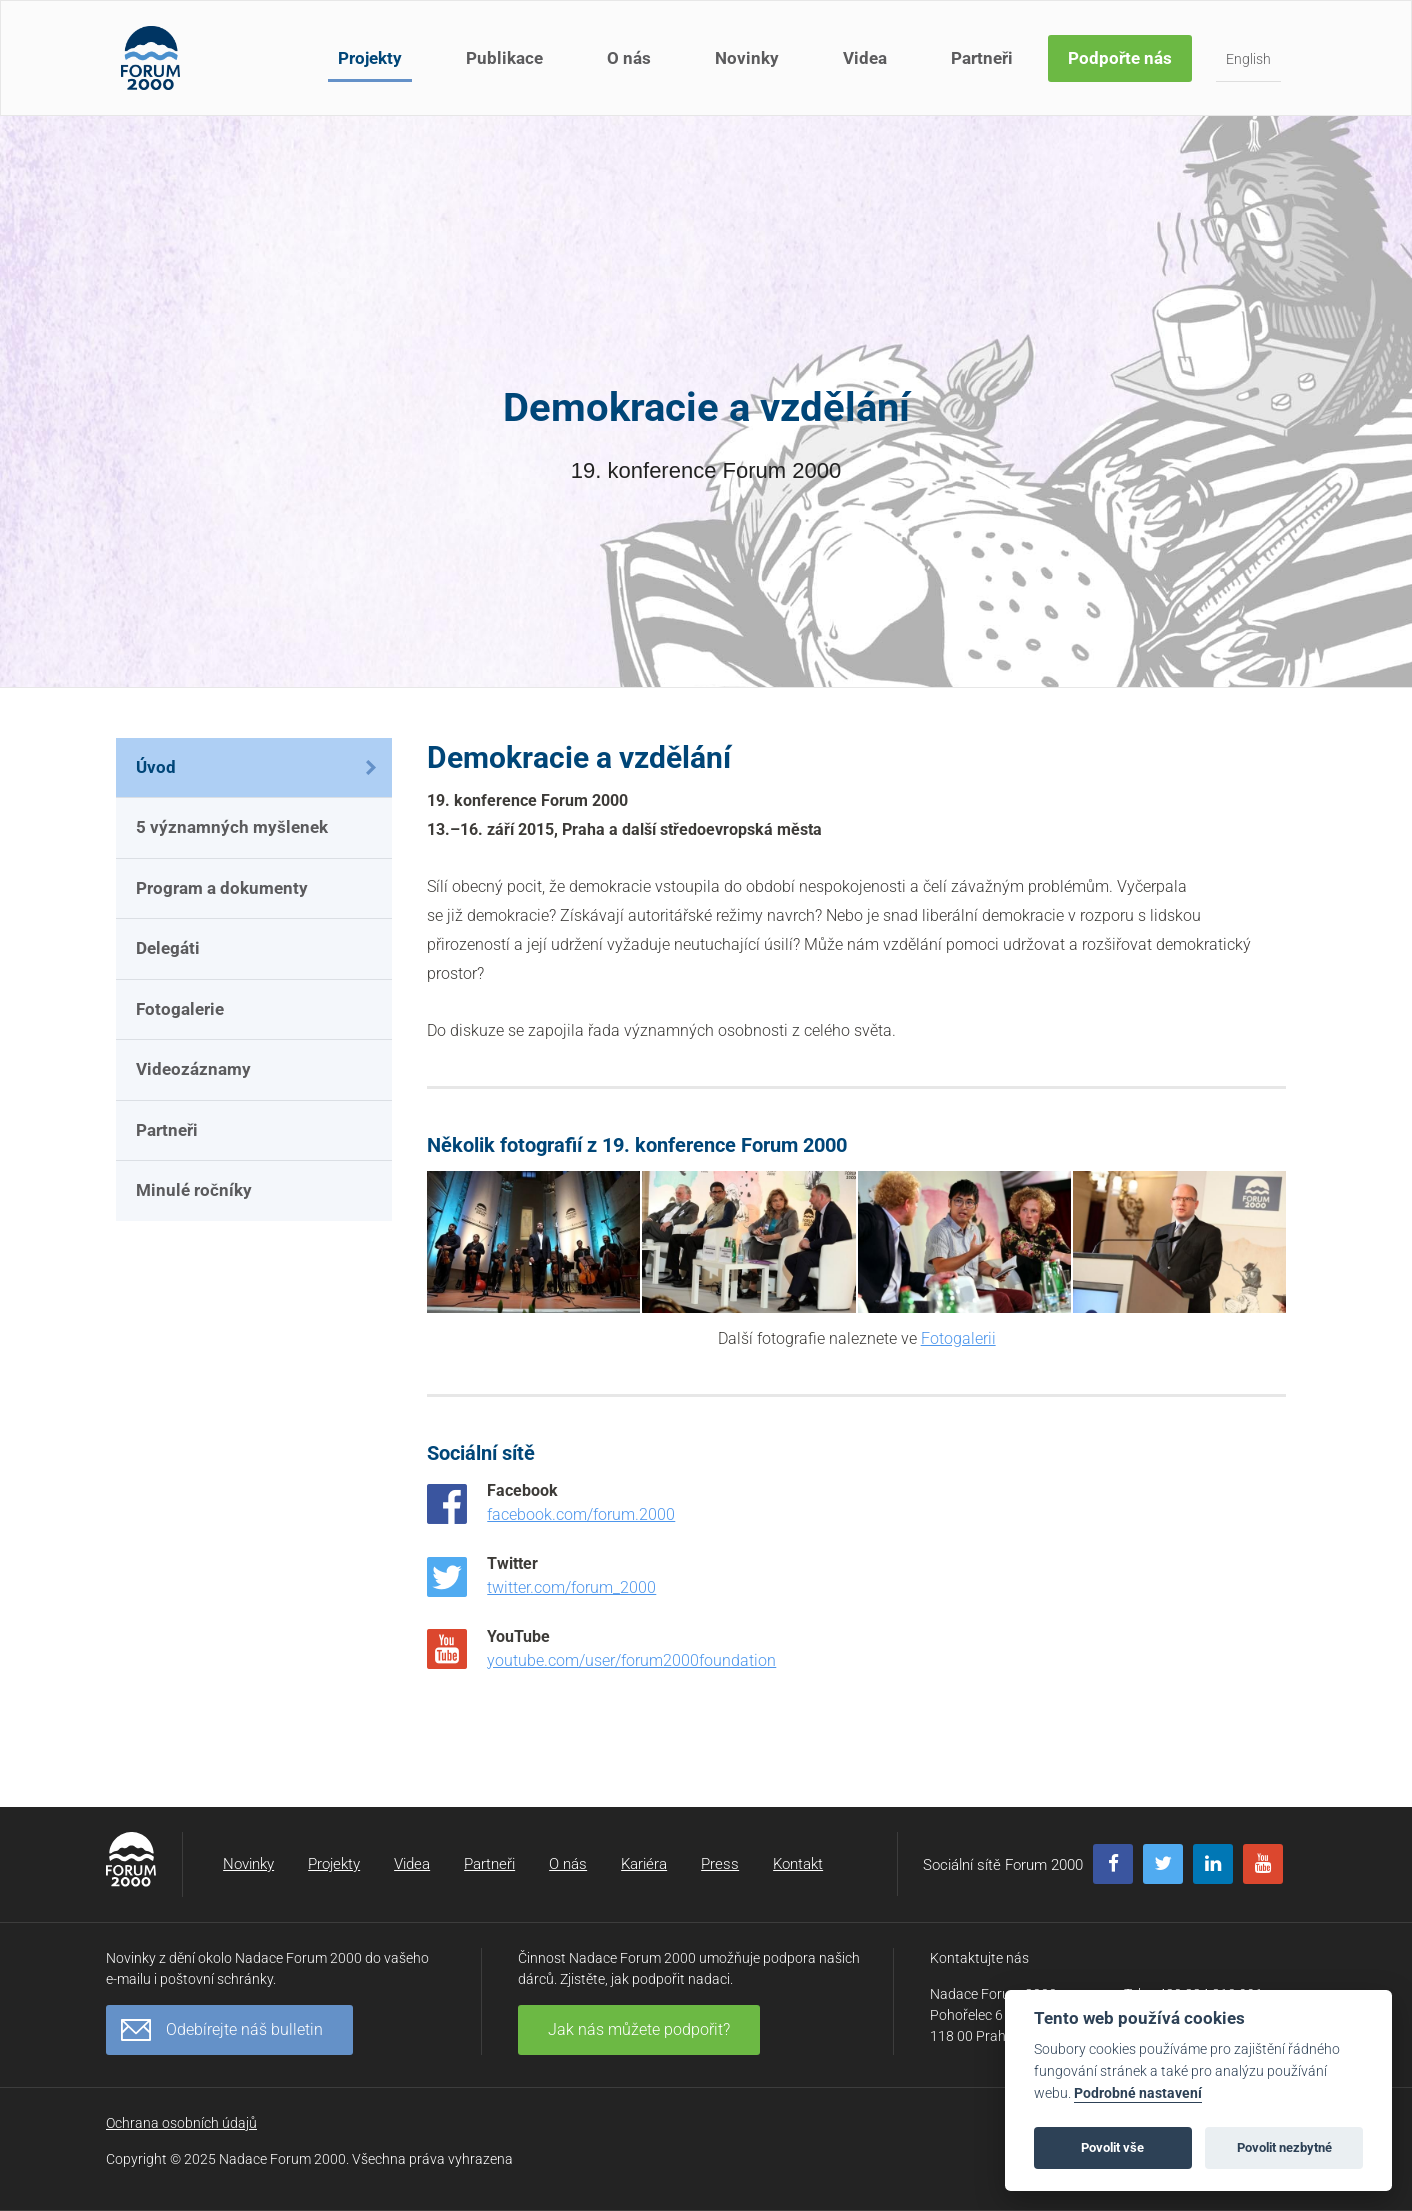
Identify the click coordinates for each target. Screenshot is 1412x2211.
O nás (629, 58)
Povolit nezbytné (1284, 2147)
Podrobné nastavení (1138, 2093)
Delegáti (168, 948)
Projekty (370, 58)
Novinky (747, 58)
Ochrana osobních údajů (181, 2123)
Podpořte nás (1120, 58)
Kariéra (644, 1864)
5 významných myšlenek (232, 827)
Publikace (504, 58)
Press (720, 1864)
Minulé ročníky (194, 1190)
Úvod (156, 767)
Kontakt (798, 1864)
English (1248, 59)
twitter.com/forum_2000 (571, 1587)
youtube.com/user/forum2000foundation (631, 1660)
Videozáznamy (193, 1069)
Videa (865, 58)
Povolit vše (1112, 2147)
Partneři (982, 58)
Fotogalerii (958, 1338)
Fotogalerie (180, 1009)
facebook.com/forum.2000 (581, 1514)
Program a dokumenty (222, 888)
